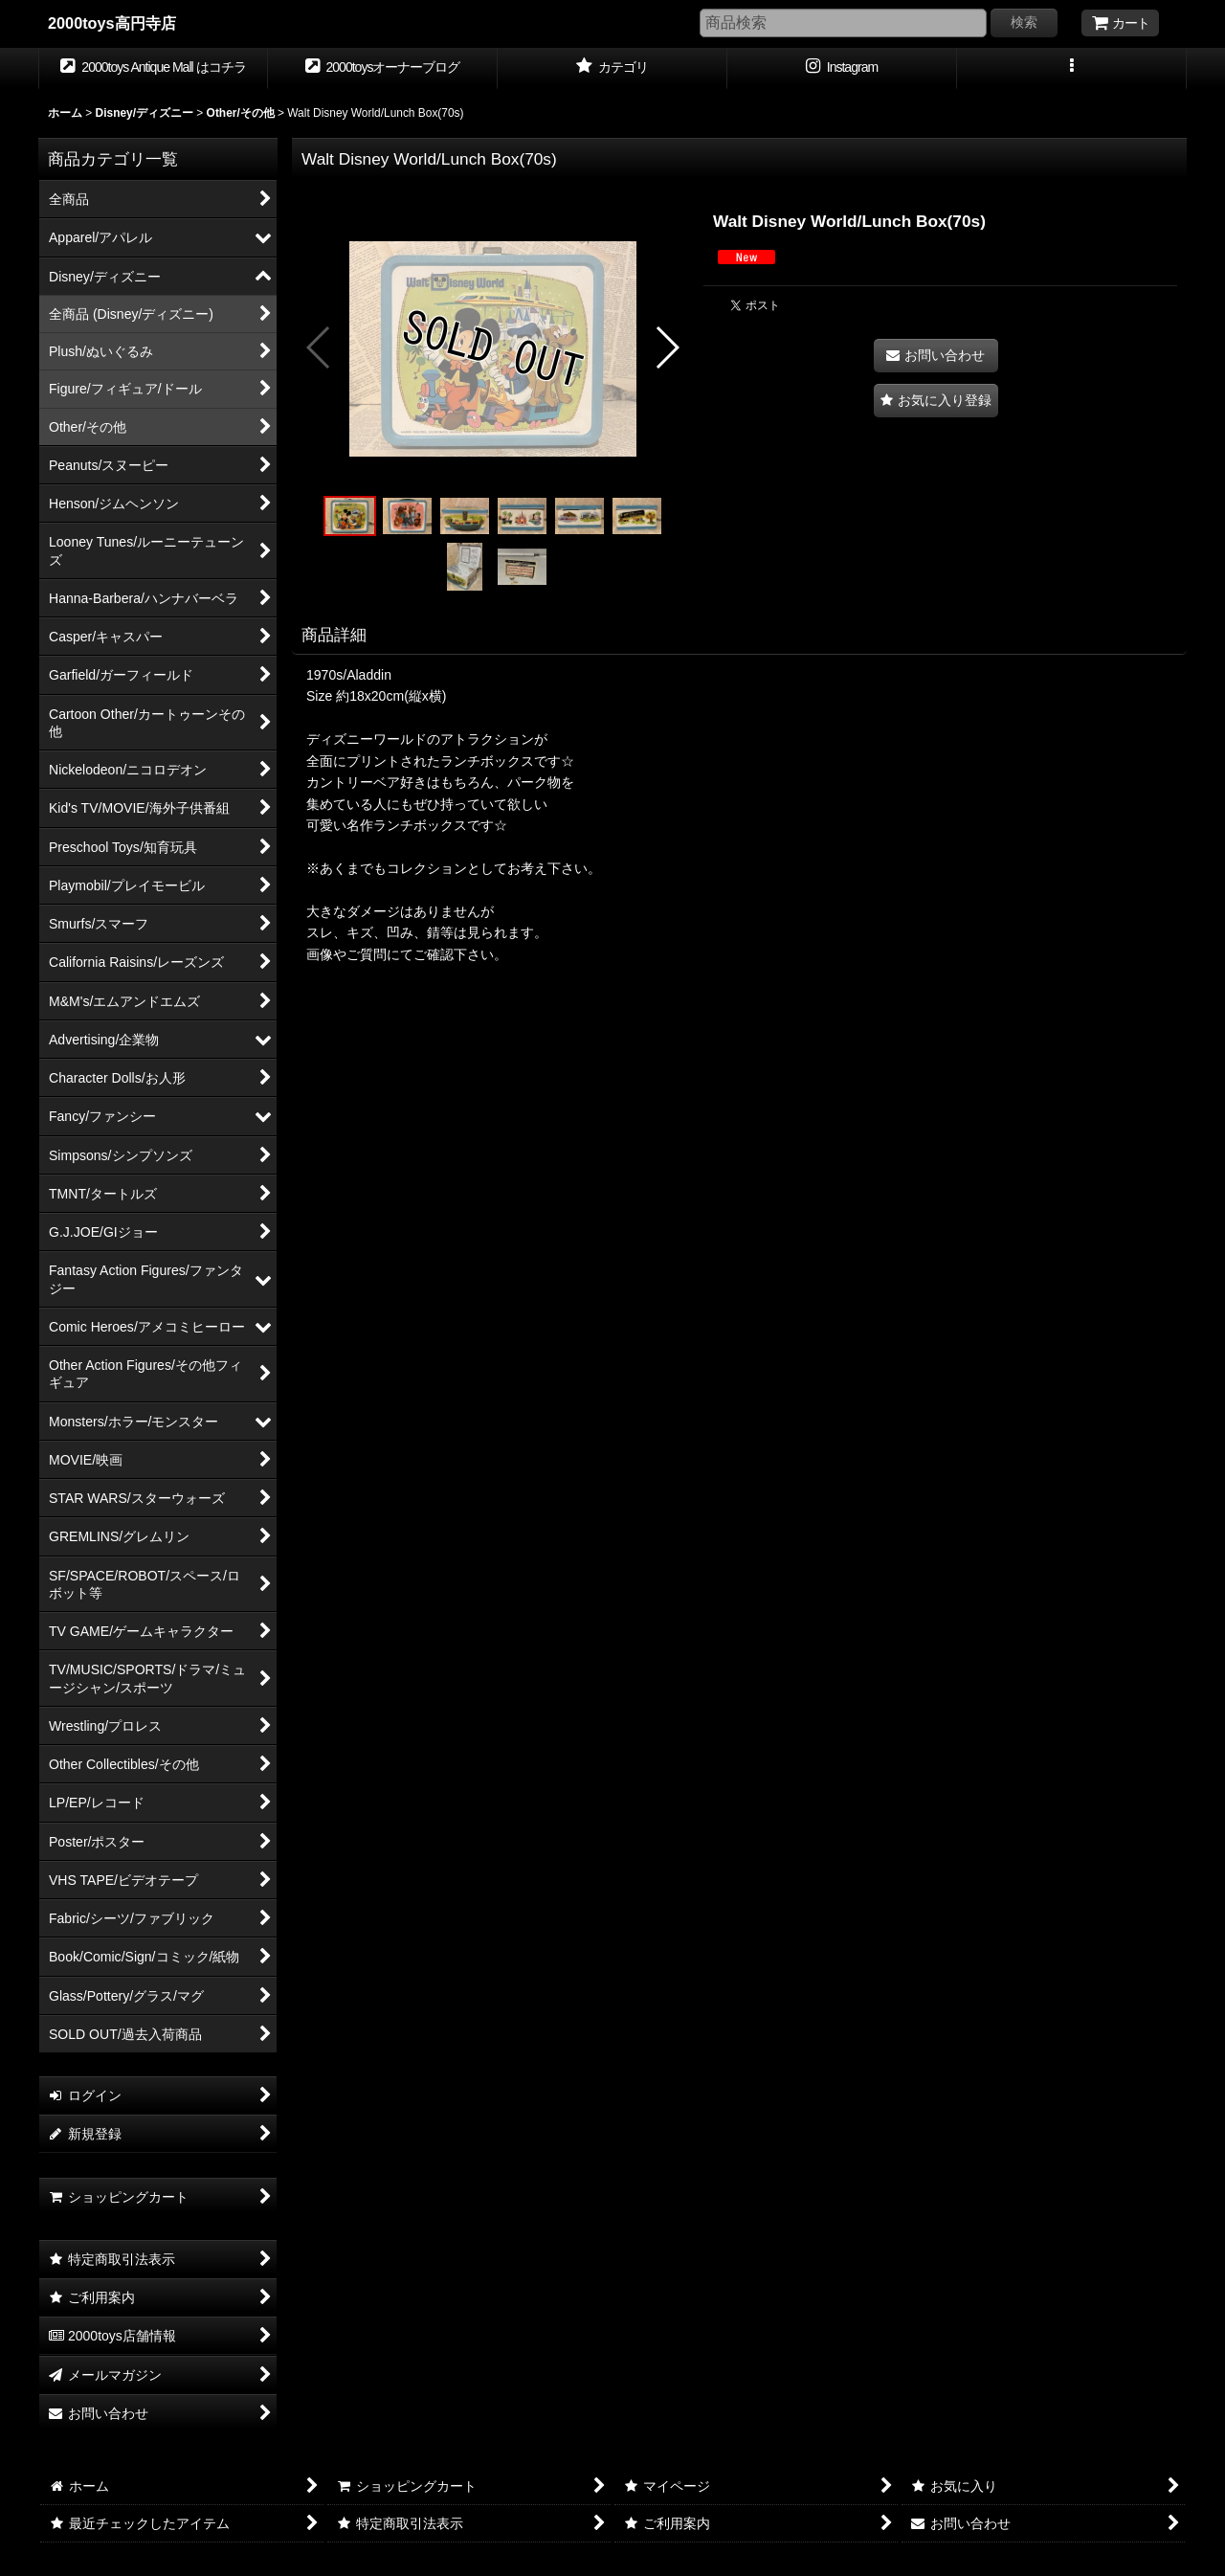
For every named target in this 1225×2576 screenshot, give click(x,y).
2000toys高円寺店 (112, 23)
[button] (1072, 69)
